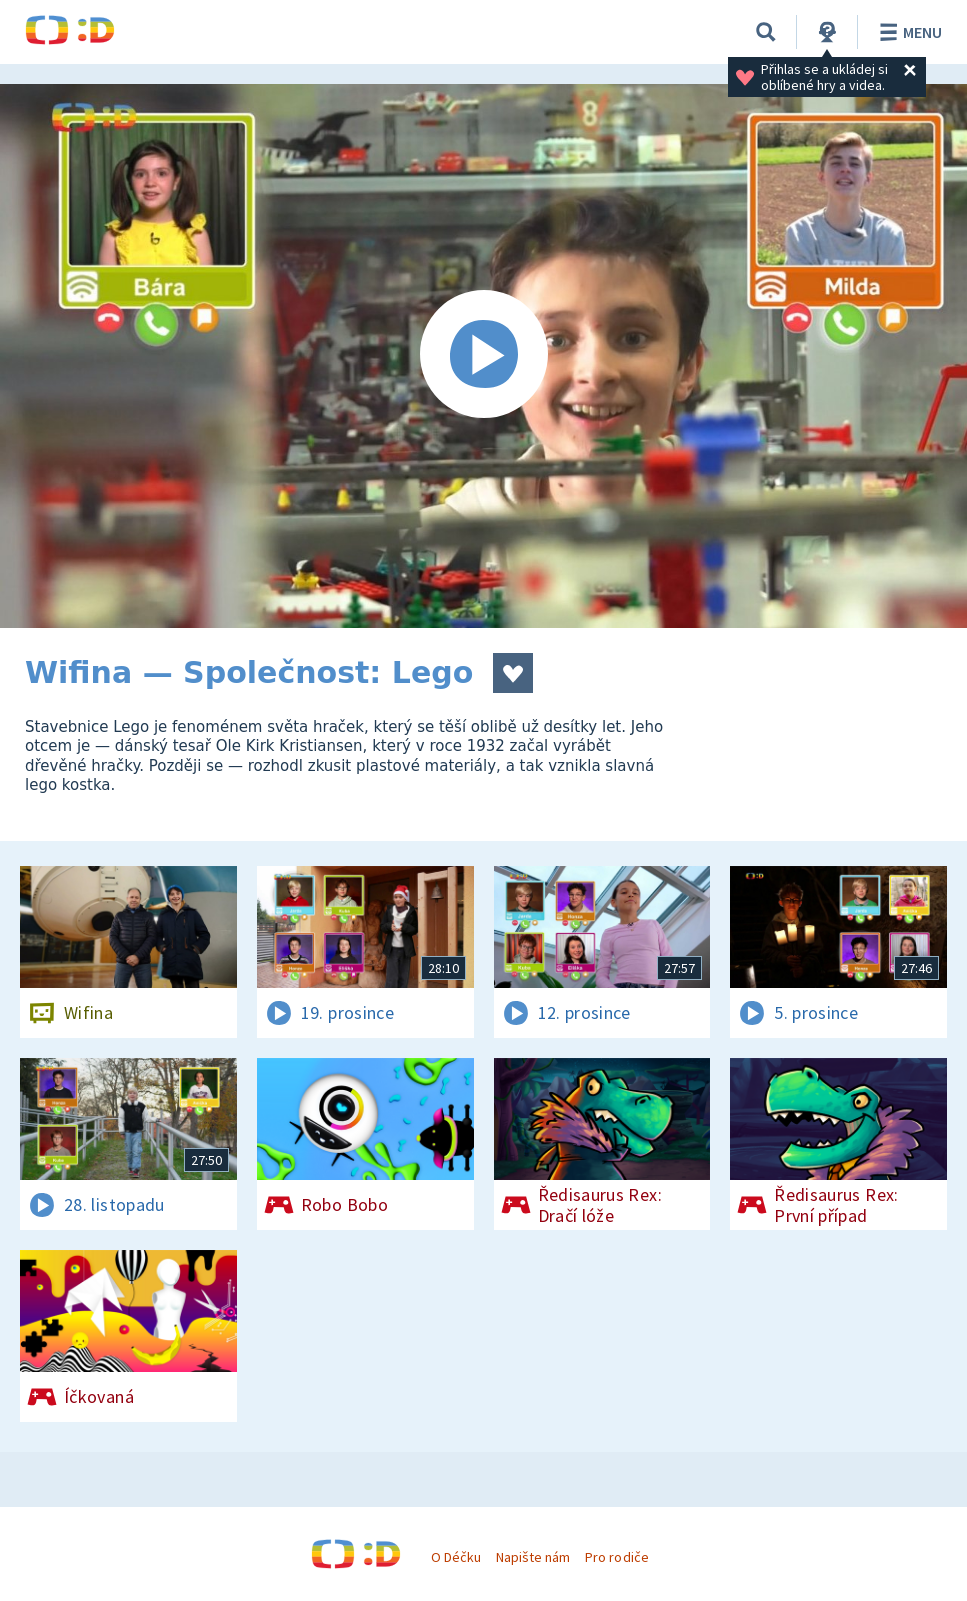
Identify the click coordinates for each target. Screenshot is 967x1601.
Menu (907, 32)
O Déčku (456, 1557)
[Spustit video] (483, 356)
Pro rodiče (616, 1557)
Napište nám (533, 1557)
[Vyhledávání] (766, 32)
